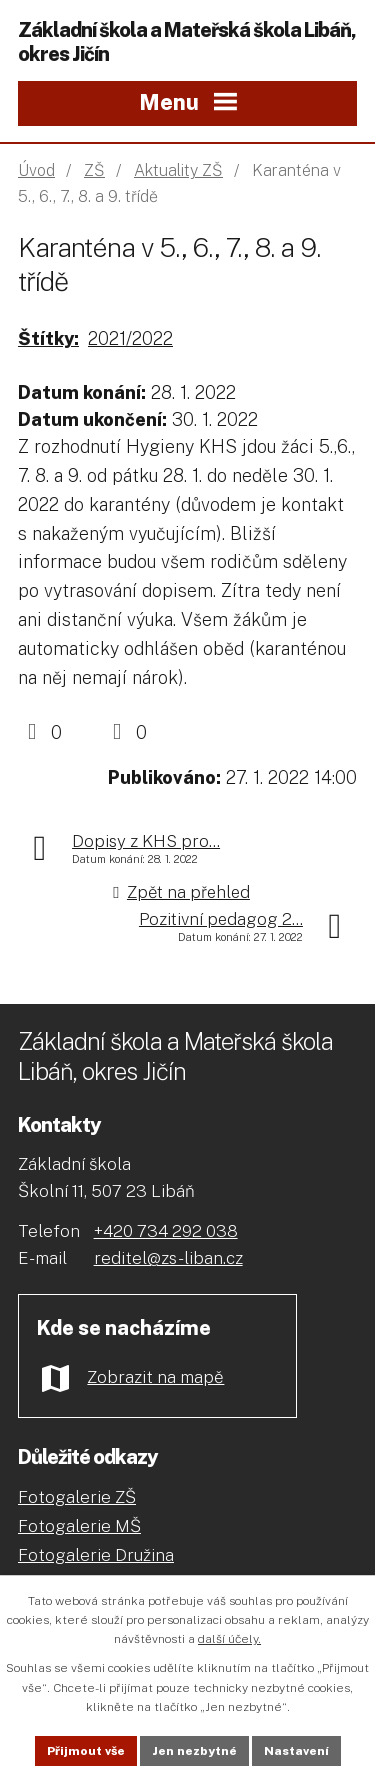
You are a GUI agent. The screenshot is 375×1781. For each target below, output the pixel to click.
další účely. (229, 1639)
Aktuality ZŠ (178, 170)
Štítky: (48, 338)
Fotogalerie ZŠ (77, 1497)
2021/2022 (130, 338)
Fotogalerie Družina (96, 1555)
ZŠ (94, 170)
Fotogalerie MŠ (79, 1526)
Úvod (36, 170)
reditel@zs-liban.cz (168, 1258)
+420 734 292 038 (166, 1231)
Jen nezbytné (194, 1751)
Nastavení (296, 1751)
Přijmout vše (86, 1751)
